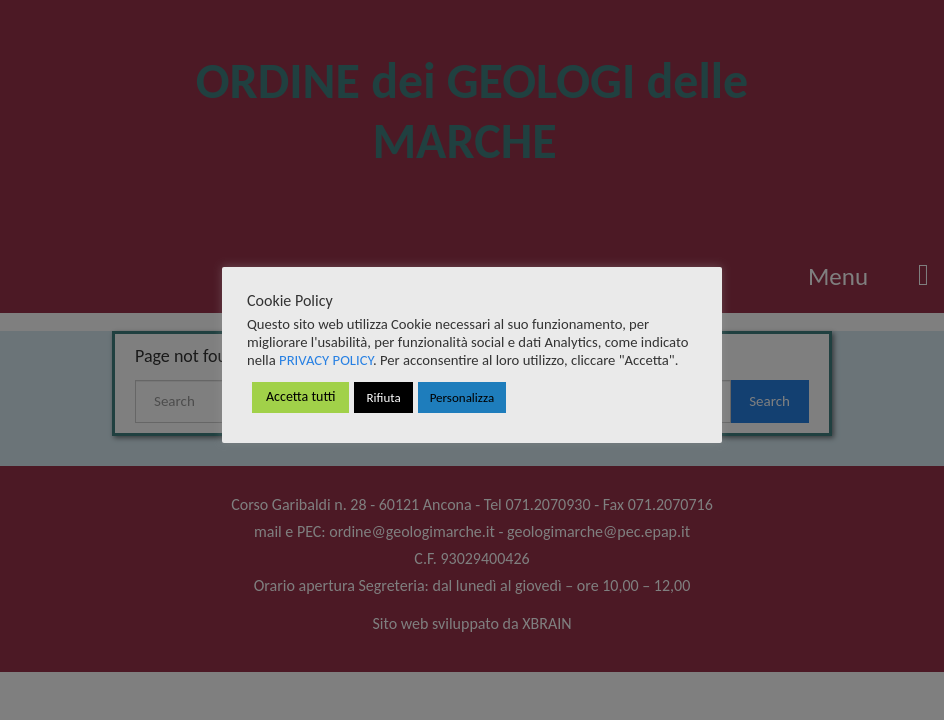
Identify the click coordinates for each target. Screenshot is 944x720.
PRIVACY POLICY (326, 360)
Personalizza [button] (462, 397)
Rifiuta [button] (383, 397)
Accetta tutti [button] (300, 396)
